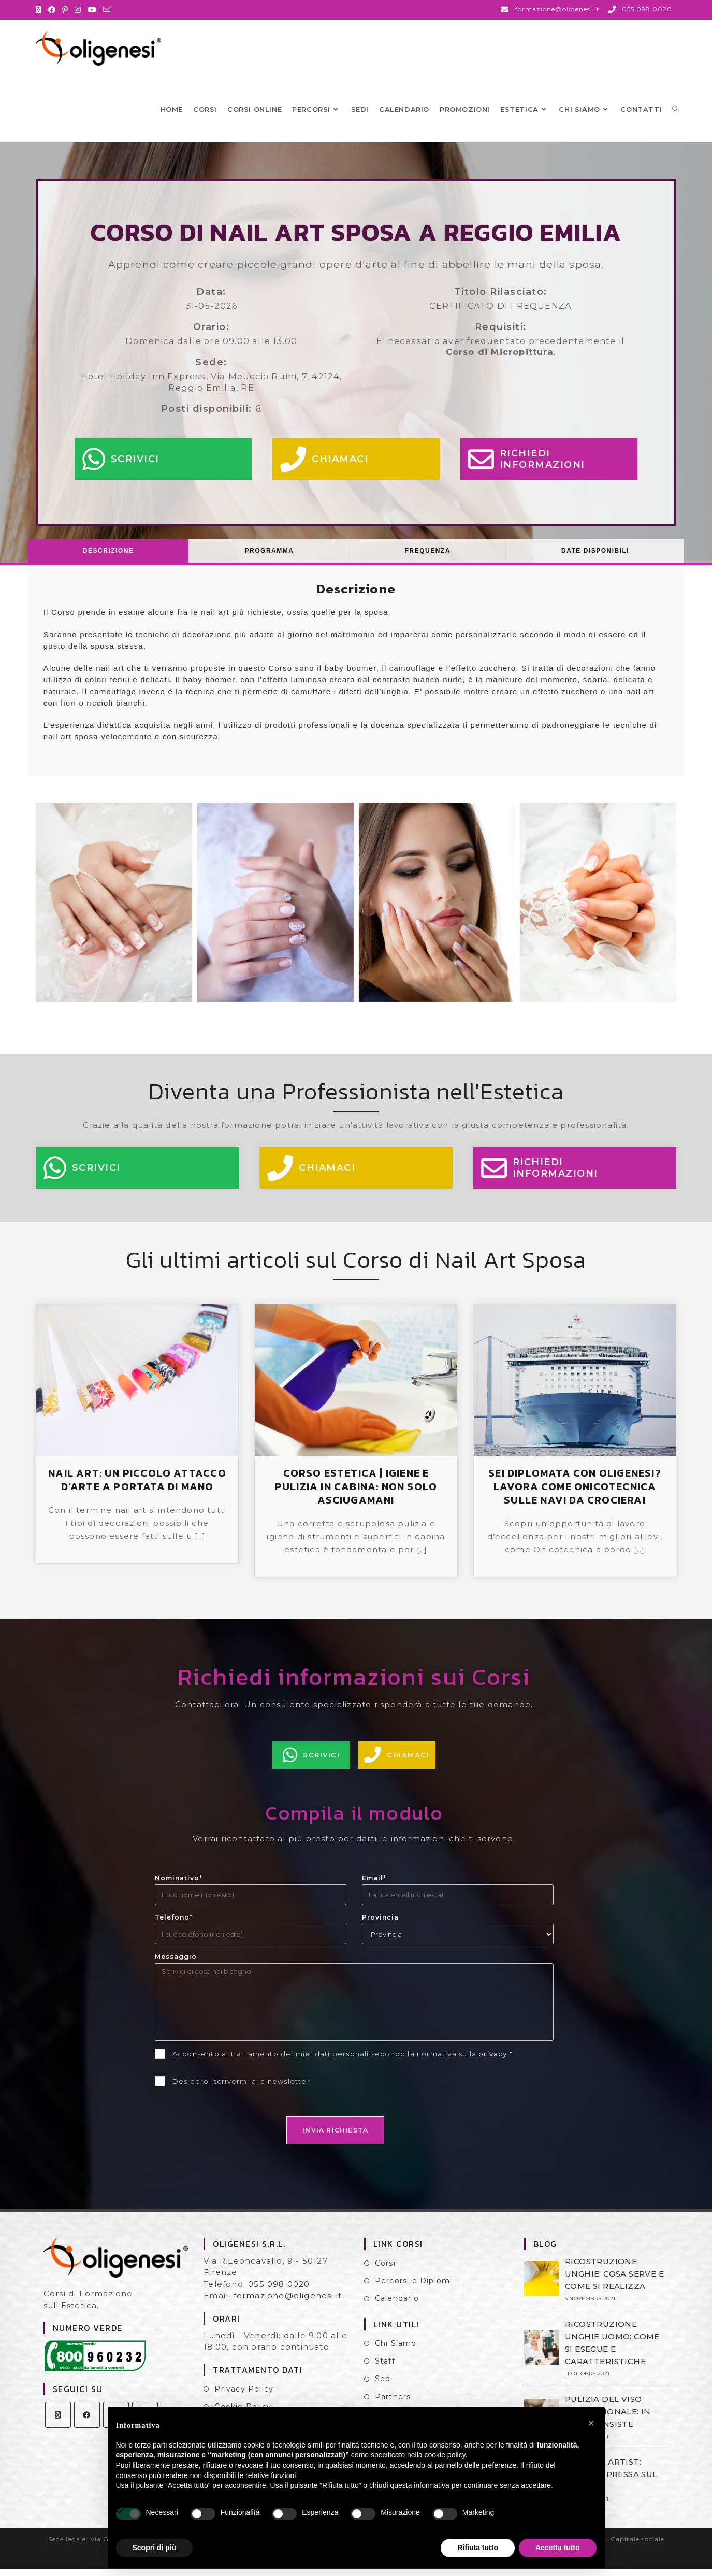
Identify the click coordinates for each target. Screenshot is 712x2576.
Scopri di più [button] (155, 2547)
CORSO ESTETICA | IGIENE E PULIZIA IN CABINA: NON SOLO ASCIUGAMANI (356, 1493)
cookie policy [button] (444, 2455)
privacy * (495, 2061)
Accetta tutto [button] (557, 2547)
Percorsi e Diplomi (414, 2288)
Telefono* (174, 1924)
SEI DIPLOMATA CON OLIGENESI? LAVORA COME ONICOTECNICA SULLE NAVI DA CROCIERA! (574, 1493)
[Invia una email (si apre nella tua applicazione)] (107, 10)
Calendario (397, 2305)
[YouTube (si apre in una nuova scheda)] (92, 10)
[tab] (109, 558)
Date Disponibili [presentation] (595, 558)
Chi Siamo (396, 2350)
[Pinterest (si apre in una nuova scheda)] (65, 10)
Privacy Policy (243, 2396)
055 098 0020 (279, 2291)
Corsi (385, 2270)
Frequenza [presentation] (428, 558)
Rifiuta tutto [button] (477, 2547)
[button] (591, 2423)
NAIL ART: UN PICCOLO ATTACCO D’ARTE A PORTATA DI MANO (137, 1486)
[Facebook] (87, 2422)
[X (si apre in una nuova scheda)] (40, 10)
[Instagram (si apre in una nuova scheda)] (77, 10)
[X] (58, 2422)
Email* (374, 1885)
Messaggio (176, 1964)
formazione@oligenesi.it (288, 2303)
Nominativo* (178, 1885)
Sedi (384, 2386)
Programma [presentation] (269, 558)
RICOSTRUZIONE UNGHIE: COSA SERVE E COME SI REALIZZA (614, 2281)
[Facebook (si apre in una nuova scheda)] (52, 10)
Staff (385, 2368)
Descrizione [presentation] (108, 558)
